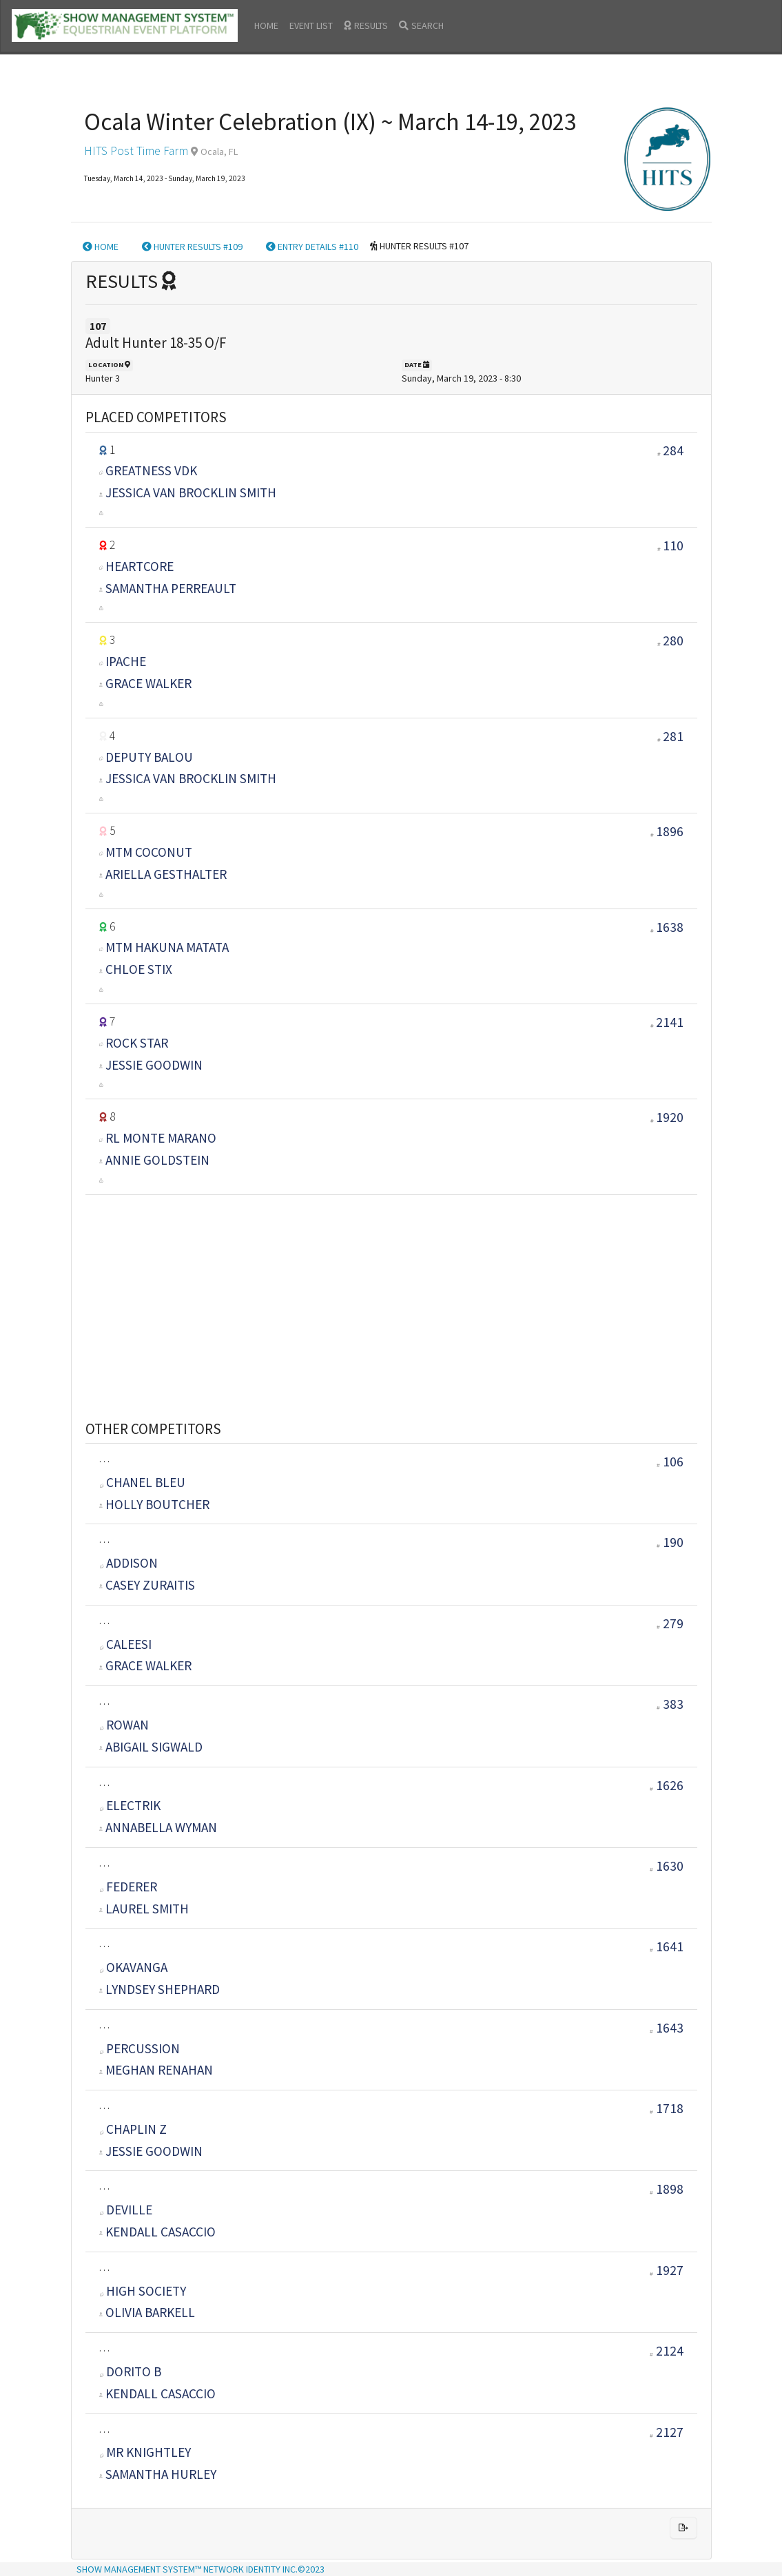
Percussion (140, 2048)
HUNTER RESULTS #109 (192, 246)
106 (670, 1461)
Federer (128, 1886)
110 (673, 545)
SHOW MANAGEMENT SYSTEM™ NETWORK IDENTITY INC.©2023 (200, 2569)
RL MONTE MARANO (160, 1138)
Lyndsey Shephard (162, 1989)
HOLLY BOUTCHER (157, 1504)
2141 (669, 1022)
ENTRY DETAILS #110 (312, 246)
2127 (666, 2432)
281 (673, 736)
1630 (666, 1866)
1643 (666, 2027)
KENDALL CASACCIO (160, 2231)
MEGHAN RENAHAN (159, 2069)
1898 (666, 2189)
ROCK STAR (136, 1043)
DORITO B (130, 2371)
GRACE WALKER (148, 683)
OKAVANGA (133, 1967)
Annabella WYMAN (161, 1827)
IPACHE (125, 661)
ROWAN (124, 1724)
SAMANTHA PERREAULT (170, 588)
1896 (669, 831)
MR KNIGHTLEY (145, 2452)
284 (673, 450)
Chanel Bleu (142, 1482)
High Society (143, 2291)
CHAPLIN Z (133, 2129)
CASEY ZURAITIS (150, 1585)
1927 (666, 2270)
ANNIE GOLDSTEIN (157, 1160)
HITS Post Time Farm (136, 150)
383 (670, 1704)
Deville (126, 2209)
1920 (669, 1117)
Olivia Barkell (150, 2312)
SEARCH (421, 25)
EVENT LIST (311, 25)
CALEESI (126, 1644)
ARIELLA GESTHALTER (166, 874)
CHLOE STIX (138, 969)
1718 (666, 2108)
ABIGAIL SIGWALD (154, 1746)
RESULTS (366, 25)
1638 (669, 927)
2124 (666, 2351)
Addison (129, 1563)
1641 (666, 1946)
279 (670, 1623)
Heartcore (139, 566)
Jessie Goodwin (154, 1065)
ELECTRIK (130, 1805)
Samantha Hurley (160, 2474)
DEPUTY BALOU (149, 757)
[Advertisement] (391, 1290)
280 (673, 640)
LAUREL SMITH (147, 1908)
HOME (266, 25)
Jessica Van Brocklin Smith (190, 492)
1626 (666, 1785)
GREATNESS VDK (151, 470)
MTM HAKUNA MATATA (167, 947)
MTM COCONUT (148, 852)
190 (670, 1542)
